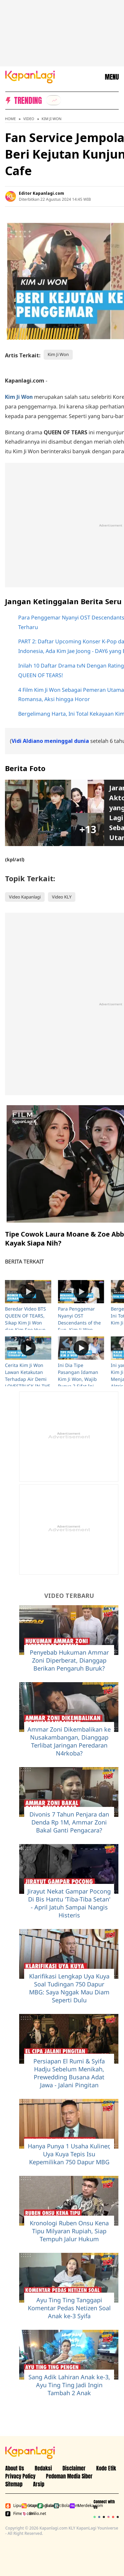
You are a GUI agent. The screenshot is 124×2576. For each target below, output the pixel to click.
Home (10, 118)
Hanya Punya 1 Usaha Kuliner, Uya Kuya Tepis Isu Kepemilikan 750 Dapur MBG (69, 2154)
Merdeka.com (76, 2505)
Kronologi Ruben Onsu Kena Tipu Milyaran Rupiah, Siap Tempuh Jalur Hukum (69, 2231)
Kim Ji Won (52, 118)
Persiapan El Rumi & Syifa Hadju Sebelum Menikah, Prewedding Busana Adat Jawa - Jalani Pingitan (69, 2073)
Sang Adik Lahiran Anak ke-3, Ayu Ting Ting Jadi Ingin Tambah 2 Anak (69, 2385)
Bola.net (44, 2505)
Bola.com (60, 2505)
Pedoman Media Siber (69, 2476)
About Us (14, 2468)
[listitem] (53, 100)
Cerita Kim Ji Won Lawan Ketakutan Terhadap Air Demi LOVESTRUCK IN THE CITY (27, 1379)
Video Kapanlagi (25, 897)
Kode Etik (106, 2468)
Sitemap (13, 2484)
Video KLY (61, 897)
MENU (112, 77)
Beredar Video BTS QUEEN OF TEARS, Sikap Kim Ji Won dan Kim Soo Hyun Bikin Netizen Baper (27, 1323)
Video (28, 118)
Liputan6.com (12, 2505)
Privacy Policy (20, 2476)
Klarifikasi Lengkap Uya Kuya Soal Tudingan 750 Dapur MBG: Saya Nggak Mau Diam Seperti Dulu (69, 1988)
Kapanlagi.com (28, 2505)
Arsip (38, 2484)
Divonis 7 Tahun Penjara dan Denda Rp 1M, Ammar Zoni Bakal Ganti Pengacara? (69, 1822)
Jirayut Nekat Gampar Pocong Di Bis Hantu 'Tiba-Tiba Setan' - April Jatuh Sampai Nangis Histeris (69, 1903)
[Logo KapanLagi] (30, 76)
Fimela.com (12, 2513)
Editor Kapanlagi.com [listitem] (41, 193)
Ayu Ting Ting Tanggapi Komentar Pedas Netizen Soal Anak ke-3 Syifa (69, 2308)
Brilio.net (28, 2513)
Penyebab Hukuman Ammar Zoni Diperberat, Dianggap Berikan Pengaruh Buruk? (69, 1660)
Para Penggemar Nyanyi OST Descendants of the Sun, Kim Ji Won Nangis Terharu (79, 1323)
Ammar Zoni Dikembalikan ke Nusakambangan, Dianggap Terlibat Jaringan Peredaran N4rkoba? (69, 1741)
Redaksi (43, 2468)
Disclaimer (74, 2468)
